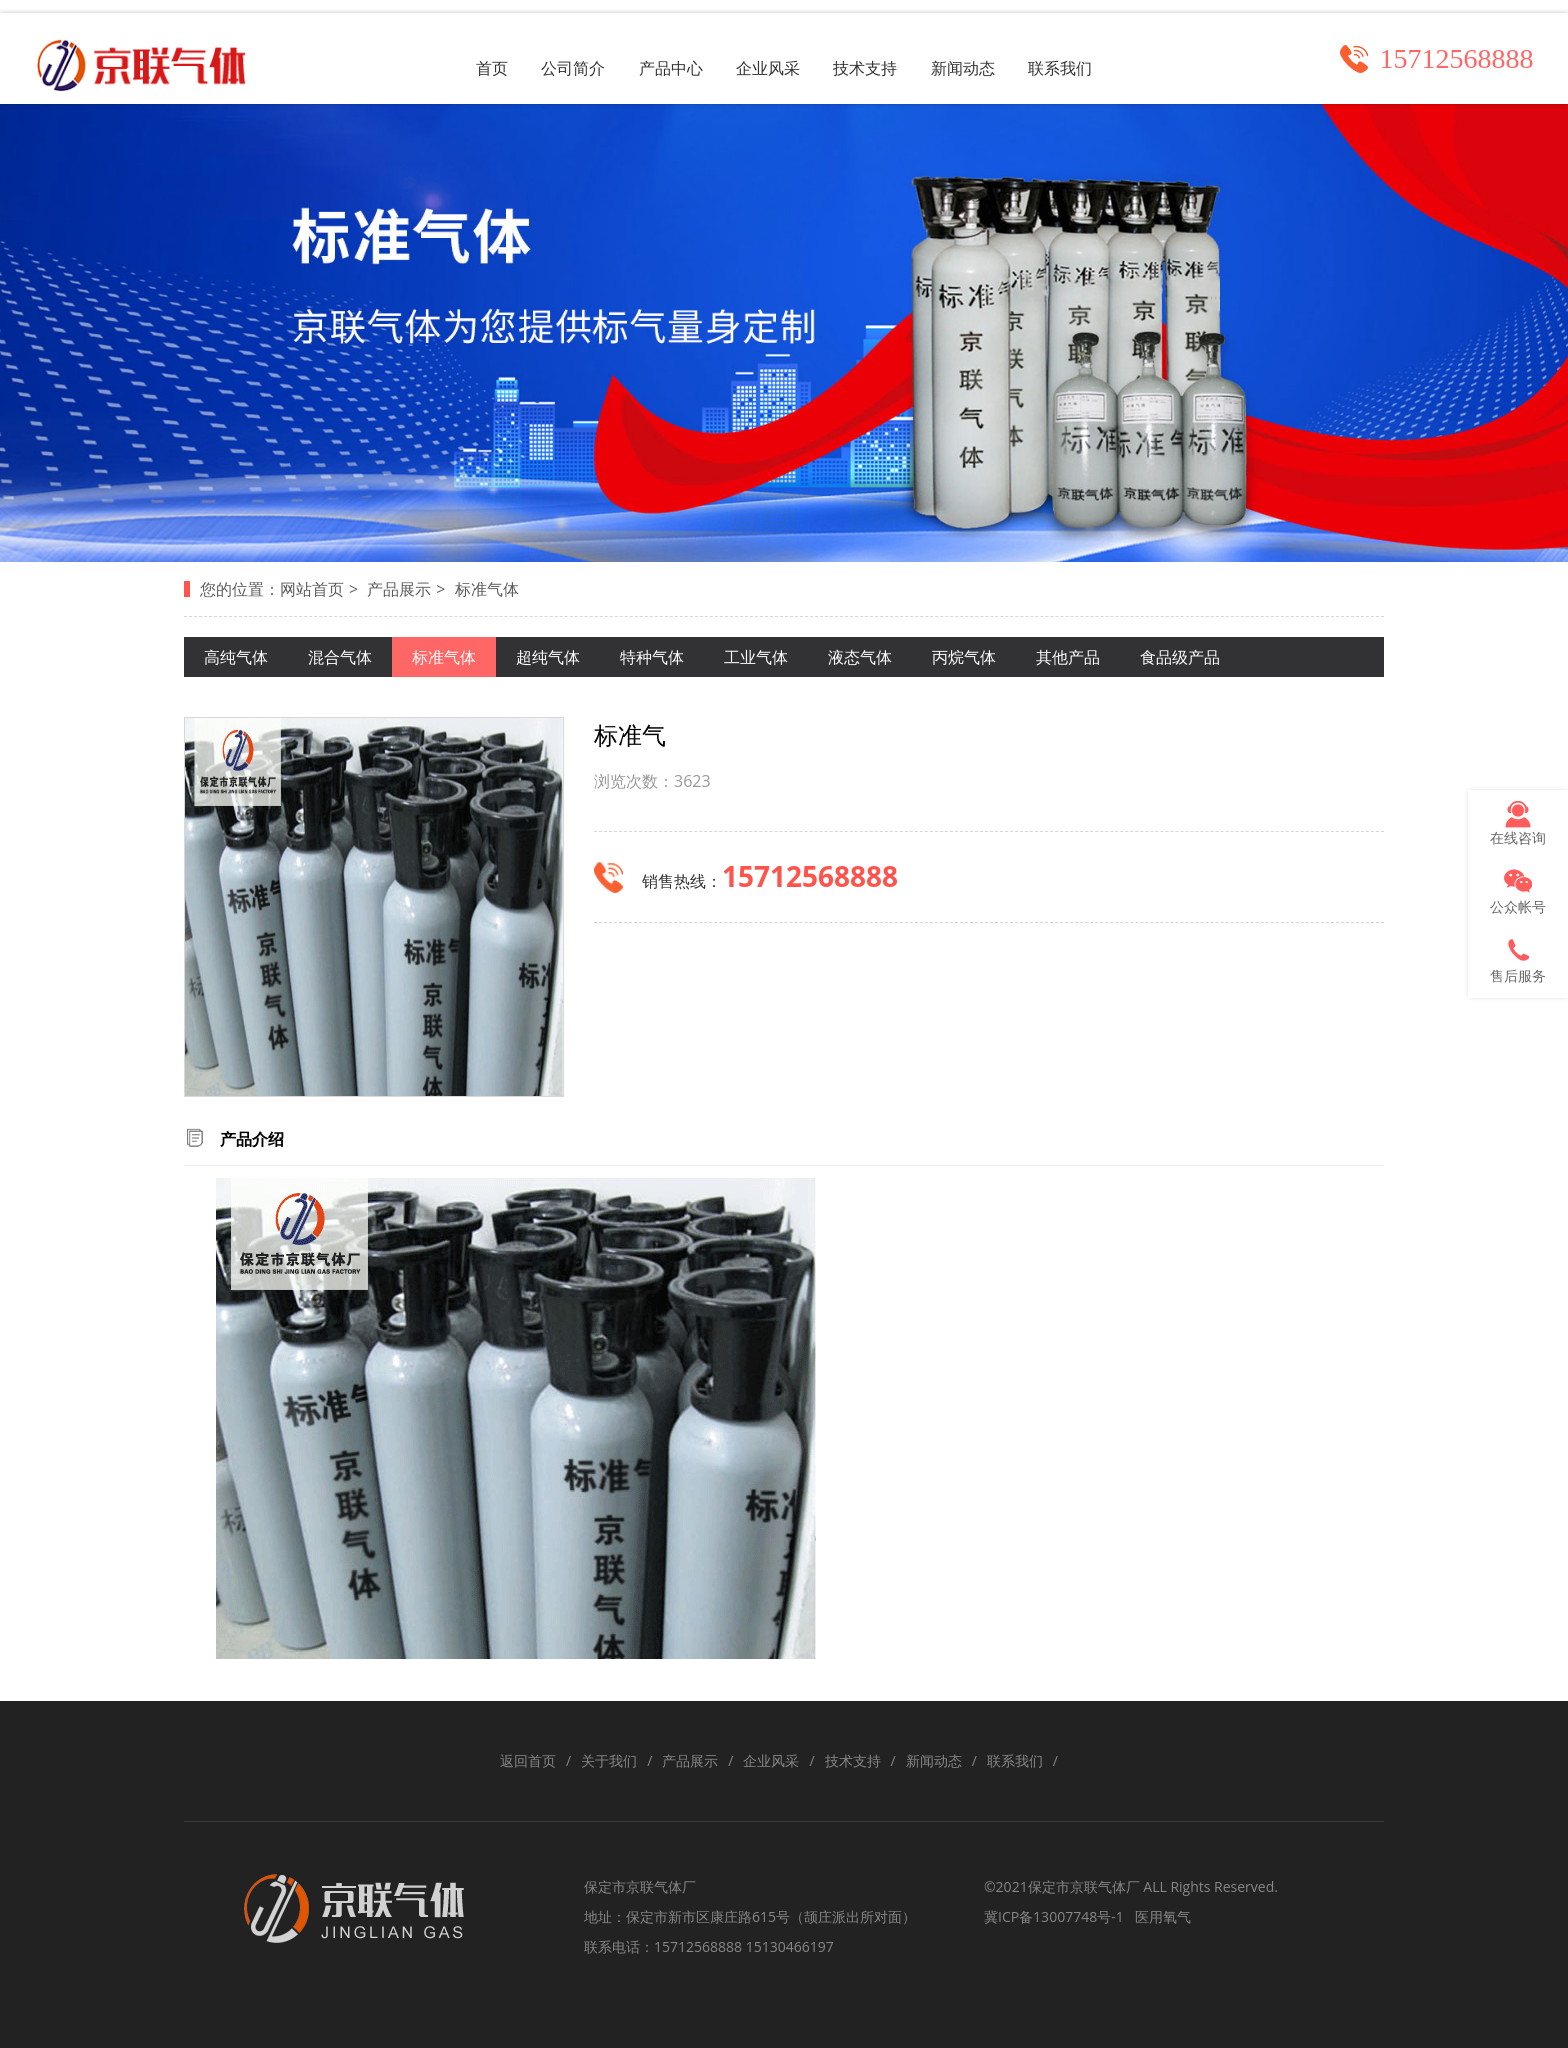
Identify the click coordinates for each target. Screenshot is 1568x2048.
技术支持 (872, 50)
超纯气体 (548, 652)
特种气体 (652, 652)
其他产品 (1068, 652)
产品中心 (664, 50)
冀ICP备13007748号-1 (1054, 1912)
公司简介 (560, 50)
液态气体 (860, 652)
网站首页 (312, 584)
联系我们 (1080, 50)
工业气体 (756, 652)
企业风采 (768, 50)
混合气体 (340, 652)
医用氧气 (1163, 1912)
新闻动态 (976, 50)
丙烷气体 (964, 652)
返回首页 (528, 1756)
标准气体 (487, 584)
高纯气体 (236, 652)
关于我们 (609, 1756)
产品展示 (399, 584)
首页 (472, 50)
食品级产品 (1180, 652)
